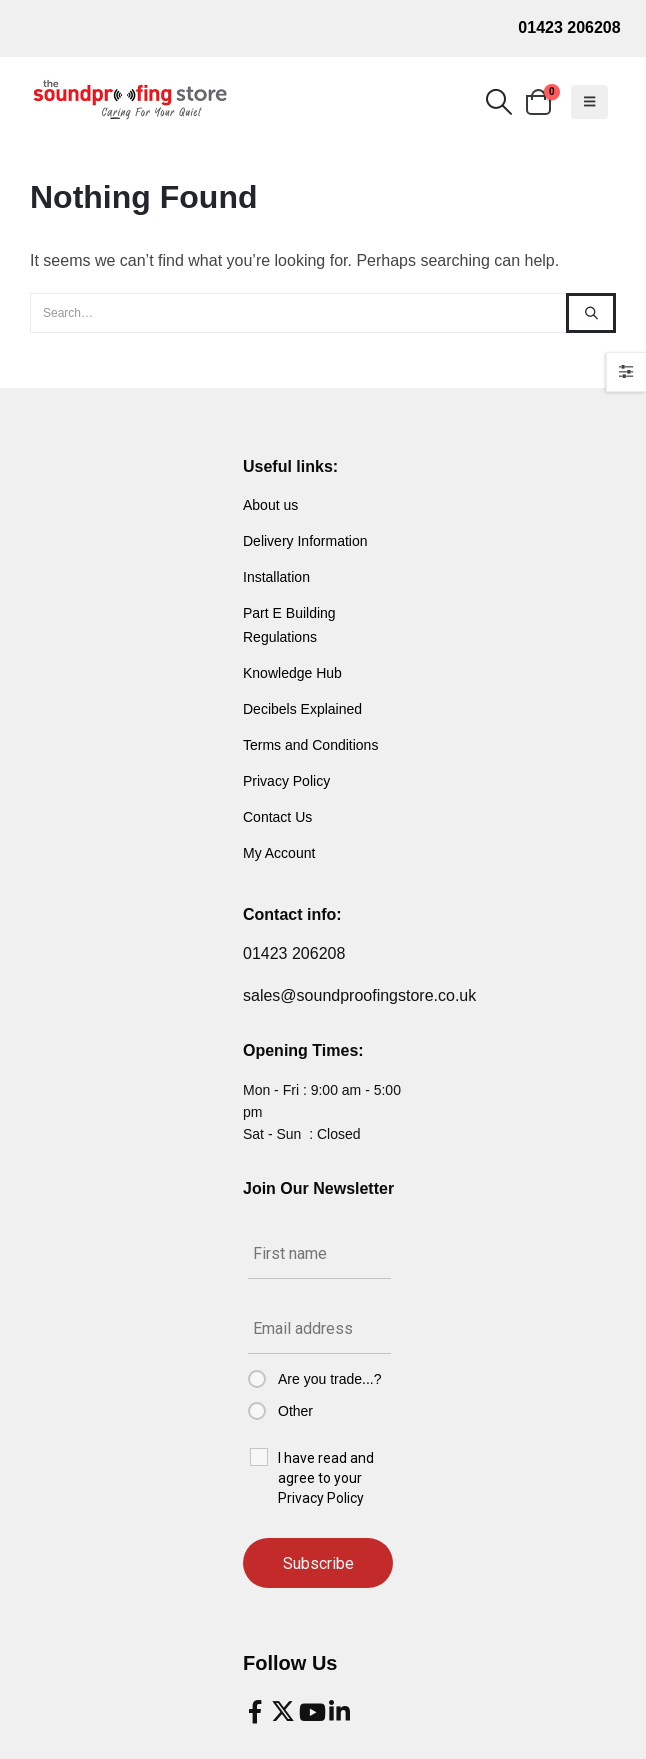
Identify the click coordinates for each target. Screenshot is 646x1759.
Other (295, 1411)
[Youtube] (311, 1712)
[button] (498, 102)
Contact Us (277, 817)
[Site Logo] (130, 100)
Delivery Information (305, 541)
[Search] (591, 313)
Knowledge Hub (292, 673)
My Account (279, 853)
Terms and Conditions (310, 745)
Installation (276, 577)
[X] (283, 1712)
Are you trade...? (330, 1379)
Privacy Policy (286, 781)
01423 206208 (569, 27)
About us (270, 505)
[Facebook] (255, 1712)
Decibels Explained (302, 709)
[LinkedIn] (339, 1712)
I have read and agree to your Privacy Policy (326, 1478)
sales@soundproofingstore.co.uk (359, 995)
